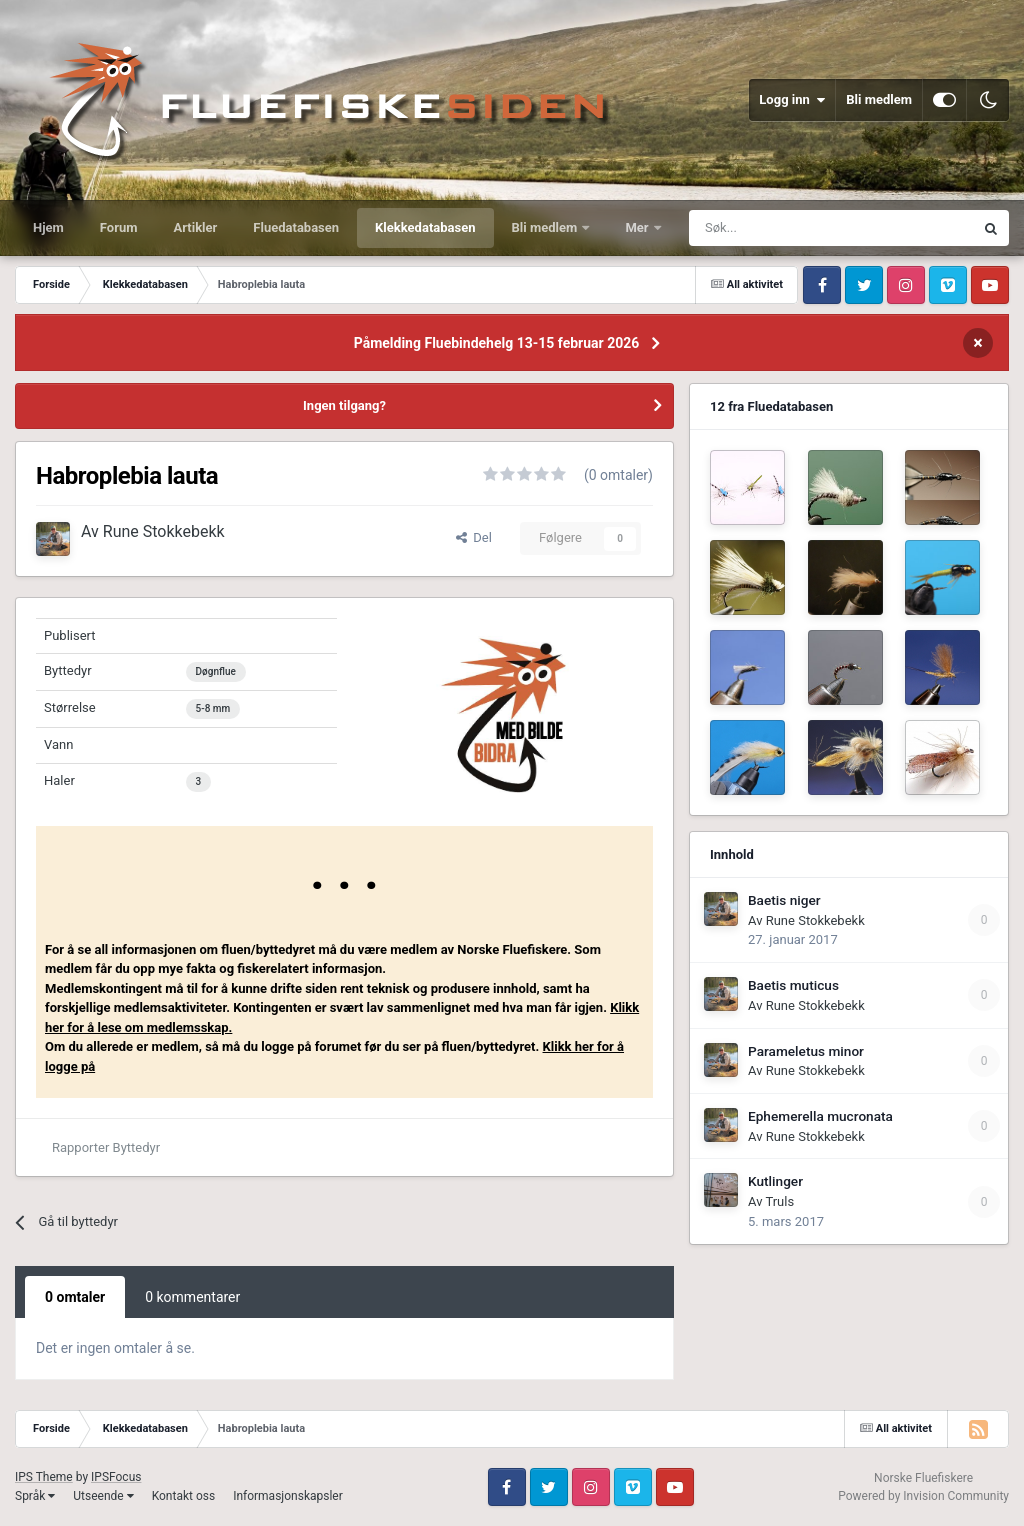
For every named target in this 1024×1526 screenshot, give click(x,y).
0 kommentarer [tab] (192, 1297)
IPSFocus (116, 1477)
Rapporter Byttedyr (106, 1147)
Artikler (196, 227)
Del (474, 537)
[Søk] (771, 228)
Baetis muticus (793, 985)
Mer (638, 227)
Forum (119, 227)
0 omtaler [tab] (75, 1297)
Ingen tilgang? (344, 405)
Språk (35, 1496)
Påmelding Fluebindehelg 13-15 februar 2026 (497, 343)
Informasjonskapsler (288, 1496)
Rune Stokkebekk (164, 531)
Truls (779, 1201)
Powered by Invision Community (923, 1496)
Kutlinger (775, 1181)
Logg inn (792, 100)
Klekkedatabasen (425, 227)
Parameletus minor (806, 1051)
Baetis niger (784, 900)
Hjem (48, 227)
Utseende (103, 1496)
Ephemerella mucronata (820, 1116)
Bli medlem (879, 99)
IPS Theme (44, 1477)
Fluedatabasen (296, 227)
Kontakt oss (184, 1496)
